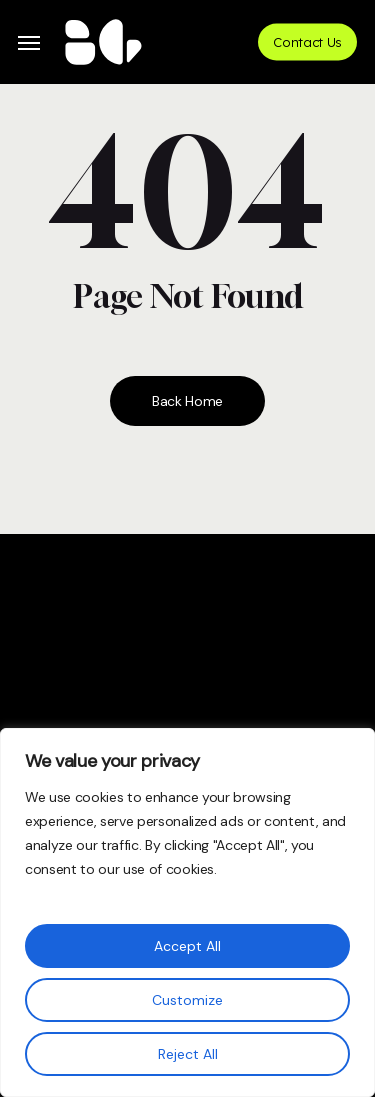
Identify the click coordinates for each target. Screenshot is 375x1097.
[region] (187, 912)
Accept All (187, 946)
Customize (187, 1000)
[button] (29, 42)
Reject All (188, 1054)
